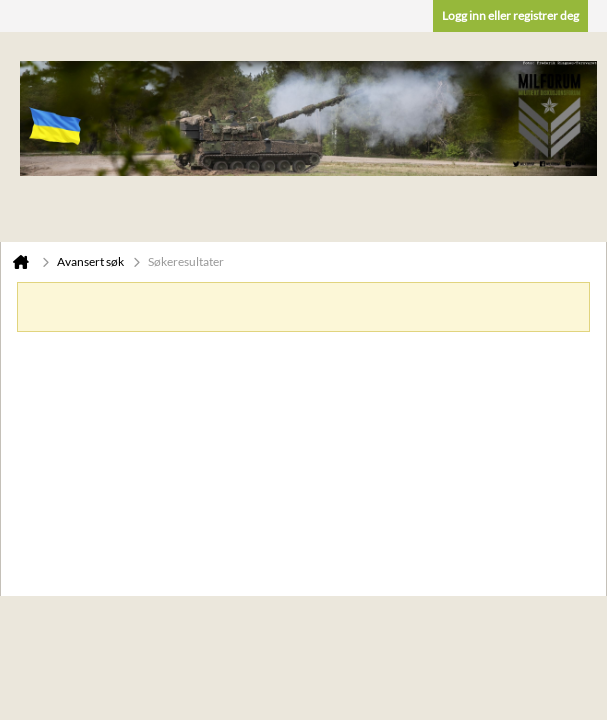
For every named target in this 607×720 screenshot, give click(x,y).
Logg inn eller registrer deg (510, 15)
